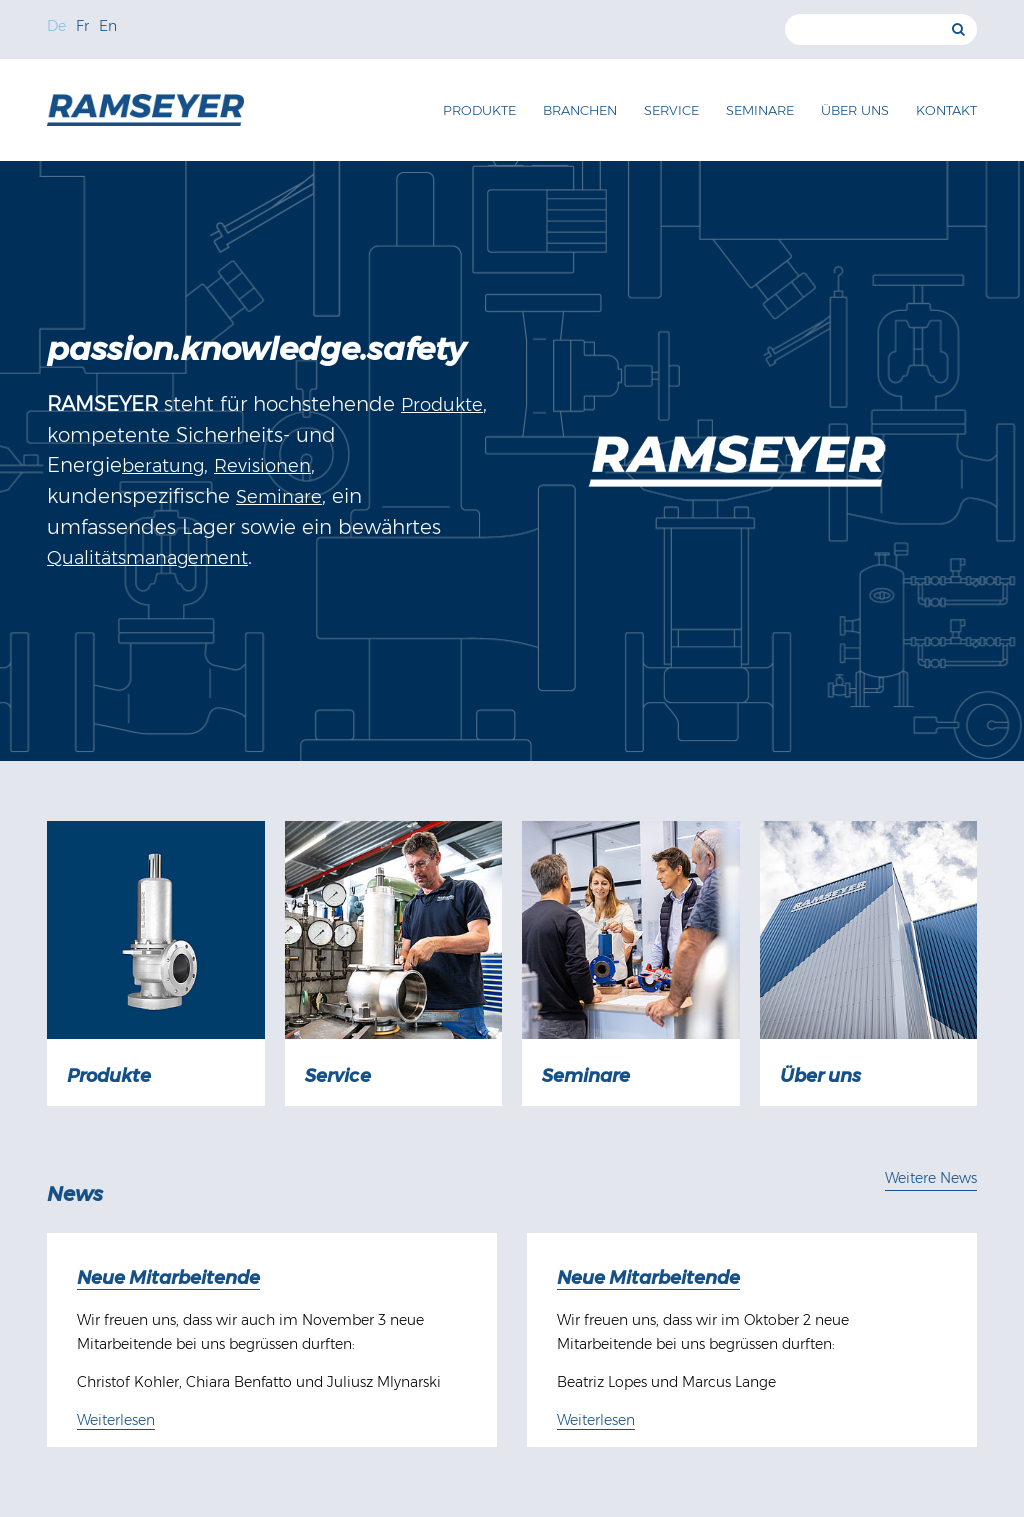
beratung (163, 466)
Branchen (580, 110)
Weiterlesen (116, 1420)
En (108, 26)
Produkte (479, 110)
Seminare (760, 110)
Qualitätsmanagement (147, 558)
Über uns (855, 110)
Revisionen (262, 466)
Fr (82, 26)
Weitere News (931, 1178)
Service (671, 110)
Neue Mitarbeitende (168, 1278)
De (56, 26)
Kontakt (946, 110)
